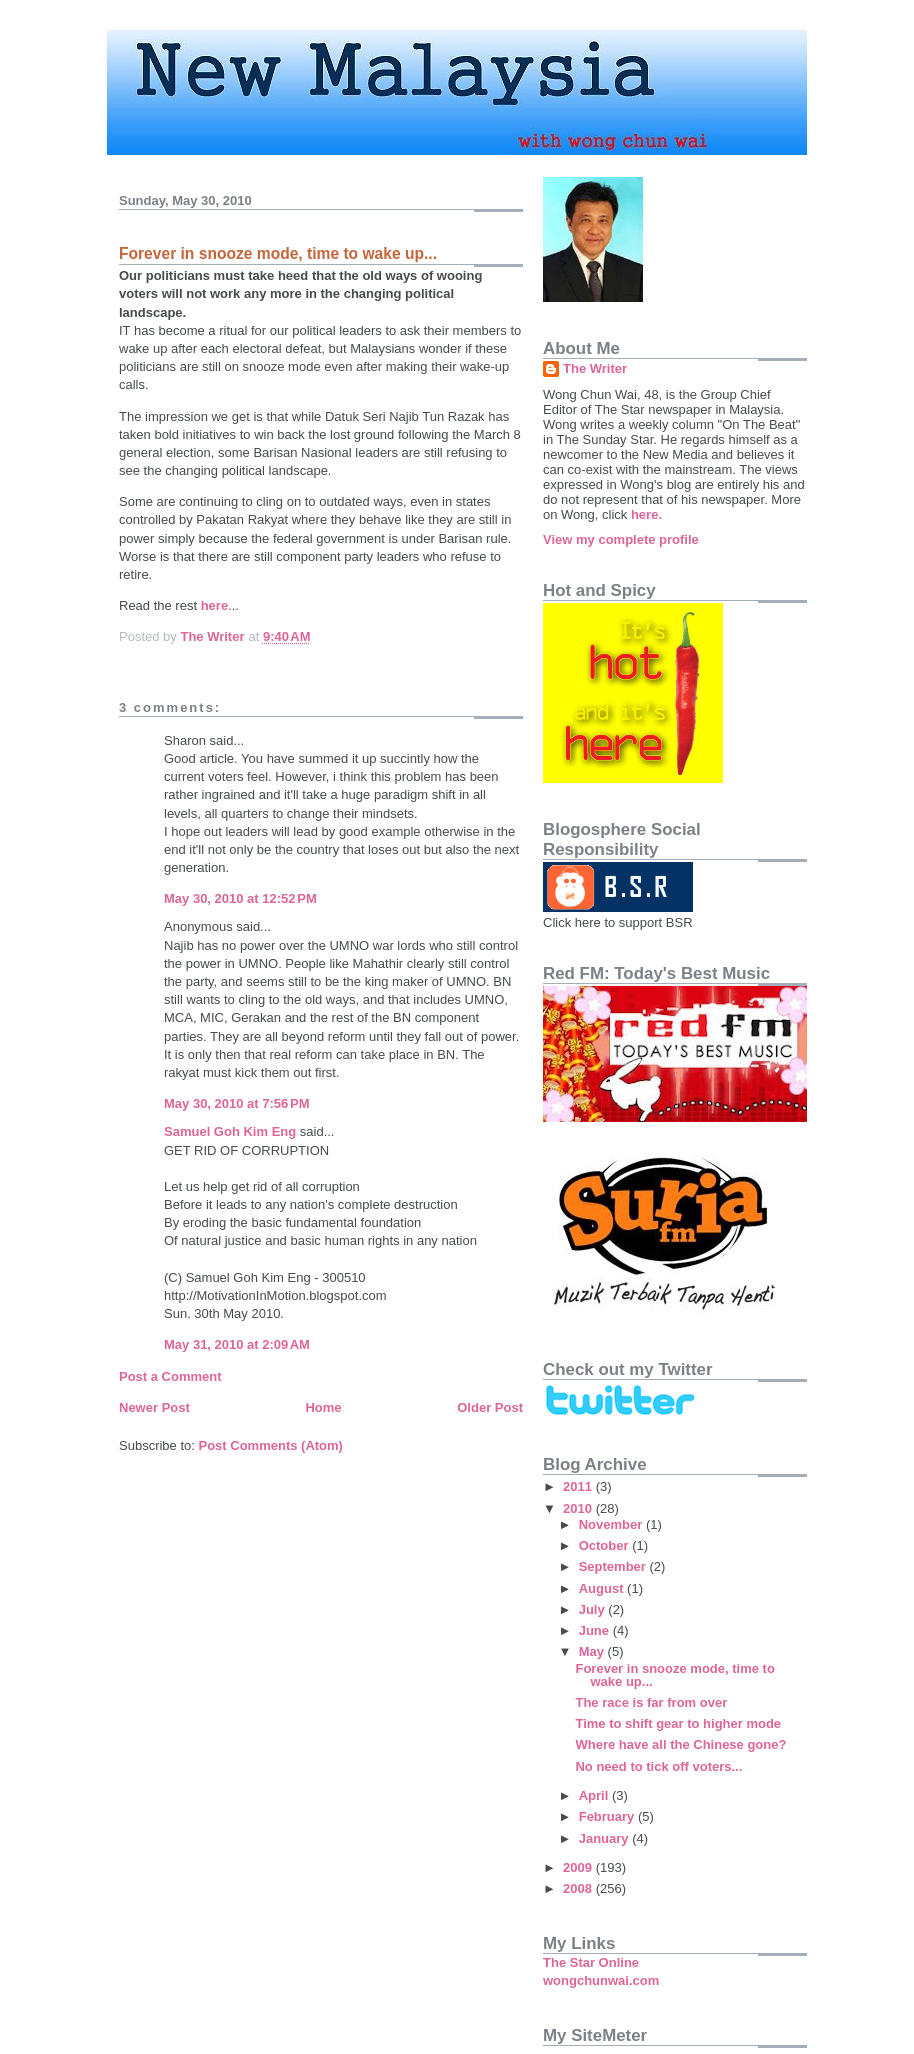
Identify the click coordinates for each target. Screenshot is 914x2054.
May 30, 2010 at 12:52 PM (240, 898)
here (214, 605)
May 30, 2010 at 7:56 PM (237, 1103)
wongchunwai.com (601, 1980)
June (596, 1630)
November (612, 1524)
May (593, 1651)
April (595, 1795)
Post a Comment (170, 1376)
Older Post (490, 1407)
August (603, 1588)
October (605, 1545)
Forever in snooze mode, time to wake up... (674, 1675)
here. (646, 514)
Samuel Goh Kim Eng (230, 1131)
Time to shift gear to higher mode (678, 1723)
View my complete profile (621, 539)
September (614, 1566)
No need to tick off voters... (658, 1766)
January (605, 1838)
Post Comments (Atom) (271, 1445)
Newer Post (154, 1407)
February (608, 1816)
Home (323, 1407)
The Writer (595, 368)
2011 (579, 1486)
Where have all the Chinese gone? (680, 1744)
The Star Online (591, 1962)
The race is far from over (651, 1702)
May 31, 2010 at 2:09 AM (237, 1344)
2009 (579, 1867)
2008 (579, 1888)
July (594, 1609)
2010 (579, 1508)
